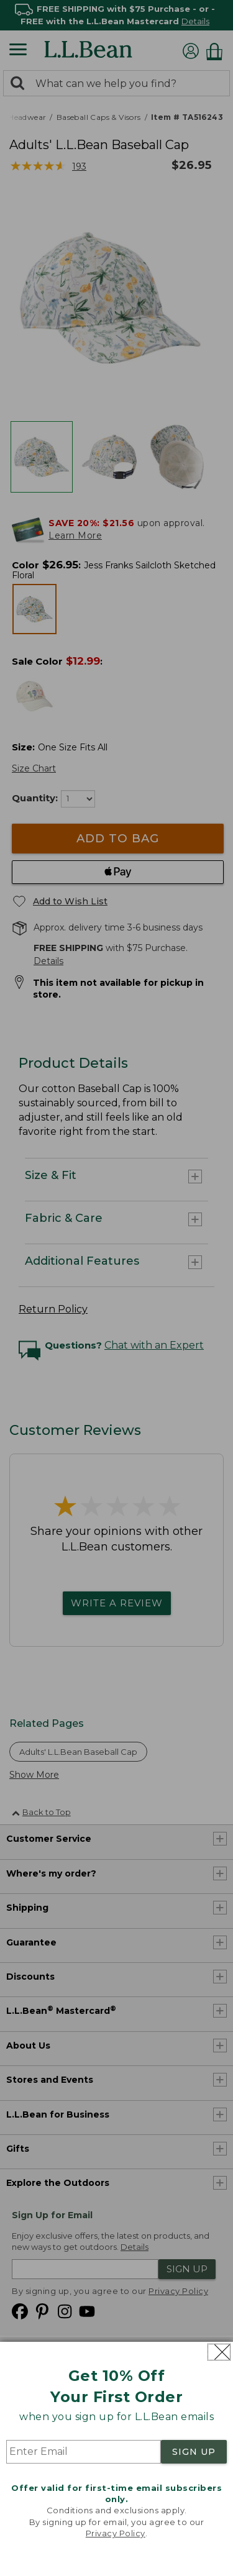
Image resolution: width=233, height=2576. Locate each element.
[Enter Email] (83, 2452)
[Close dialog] (219, 2352)
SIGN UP (194, 2451)
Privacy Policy (115, 2533)
